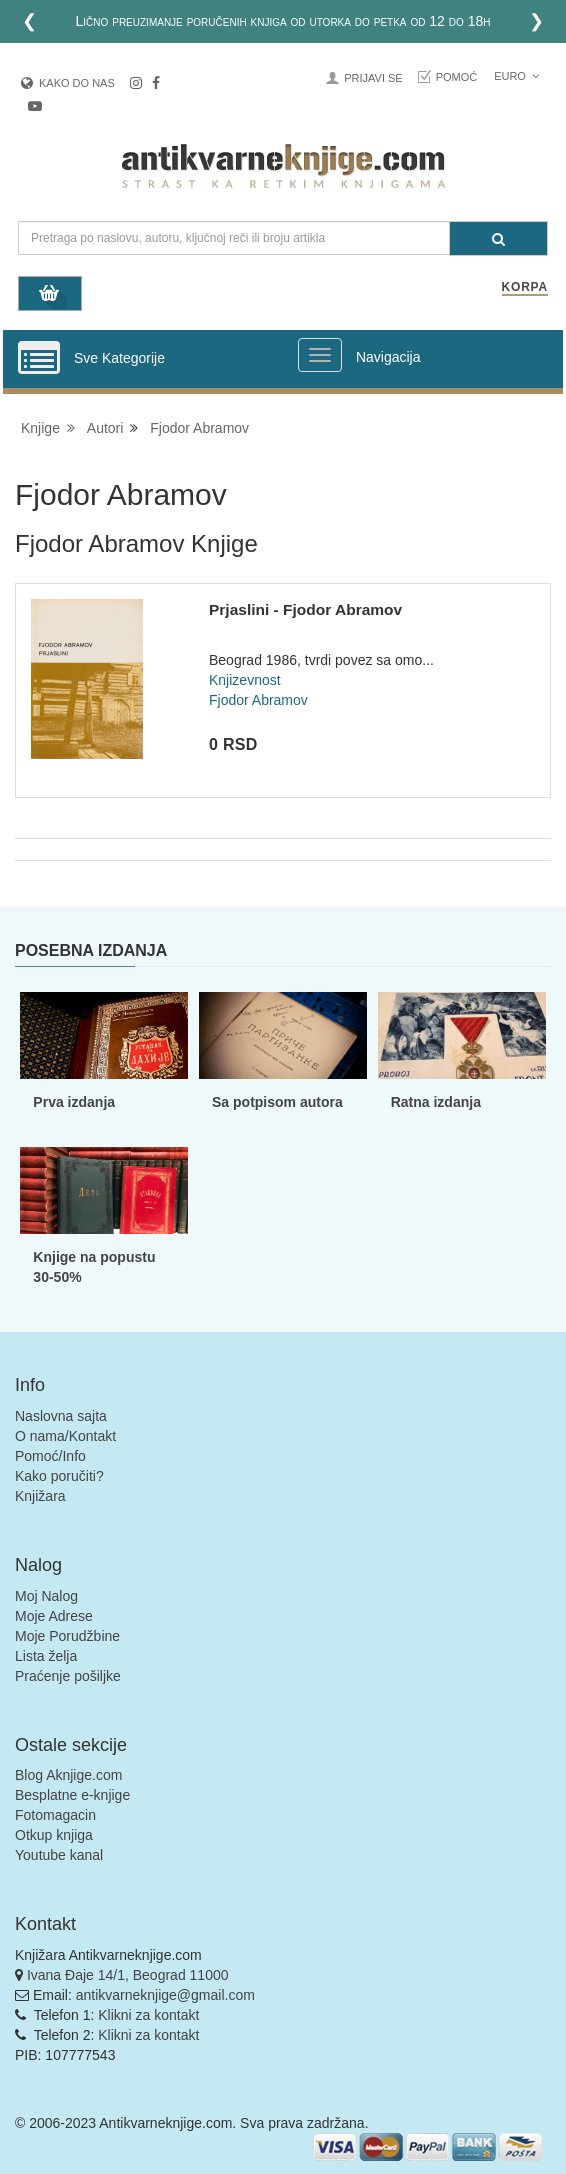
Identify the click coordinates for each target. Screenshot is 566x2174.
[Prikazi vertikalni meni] (39, 359)
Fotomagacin (55, 1815)
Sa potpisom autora (277, 1102)
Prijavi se (373, 78)
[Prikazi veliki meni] (320, 355)
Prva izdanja (74, 1102)
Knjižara (40, 1496)
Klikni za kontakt (148, 2015)
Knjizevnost (245, 680)
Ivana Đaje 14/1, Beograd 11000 (128, 1975)
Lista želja (46, 1656)
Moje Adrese (54, 1616)
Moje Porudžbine (67, 1636)
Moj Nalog (46, 1596)
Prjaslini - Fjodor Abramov (305, 609)
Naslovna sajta (61, 1416)
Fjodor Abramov (199, 428)
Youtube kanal (59, 1855)
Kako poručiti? (59, 1476)
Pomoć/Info (50, 1456)
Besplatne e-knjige (72, 1795)
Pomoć (457, 77)
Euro (516, 76)
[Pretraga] (498, 238)
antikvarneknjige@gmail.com (165, 1995)
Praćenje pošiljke (68, 1676)
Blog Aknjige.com (68, 1775)
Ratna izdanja (436, 1102)
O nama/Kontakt (65, 1436)
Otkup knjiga (54, 1835)
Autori (105, 428)
